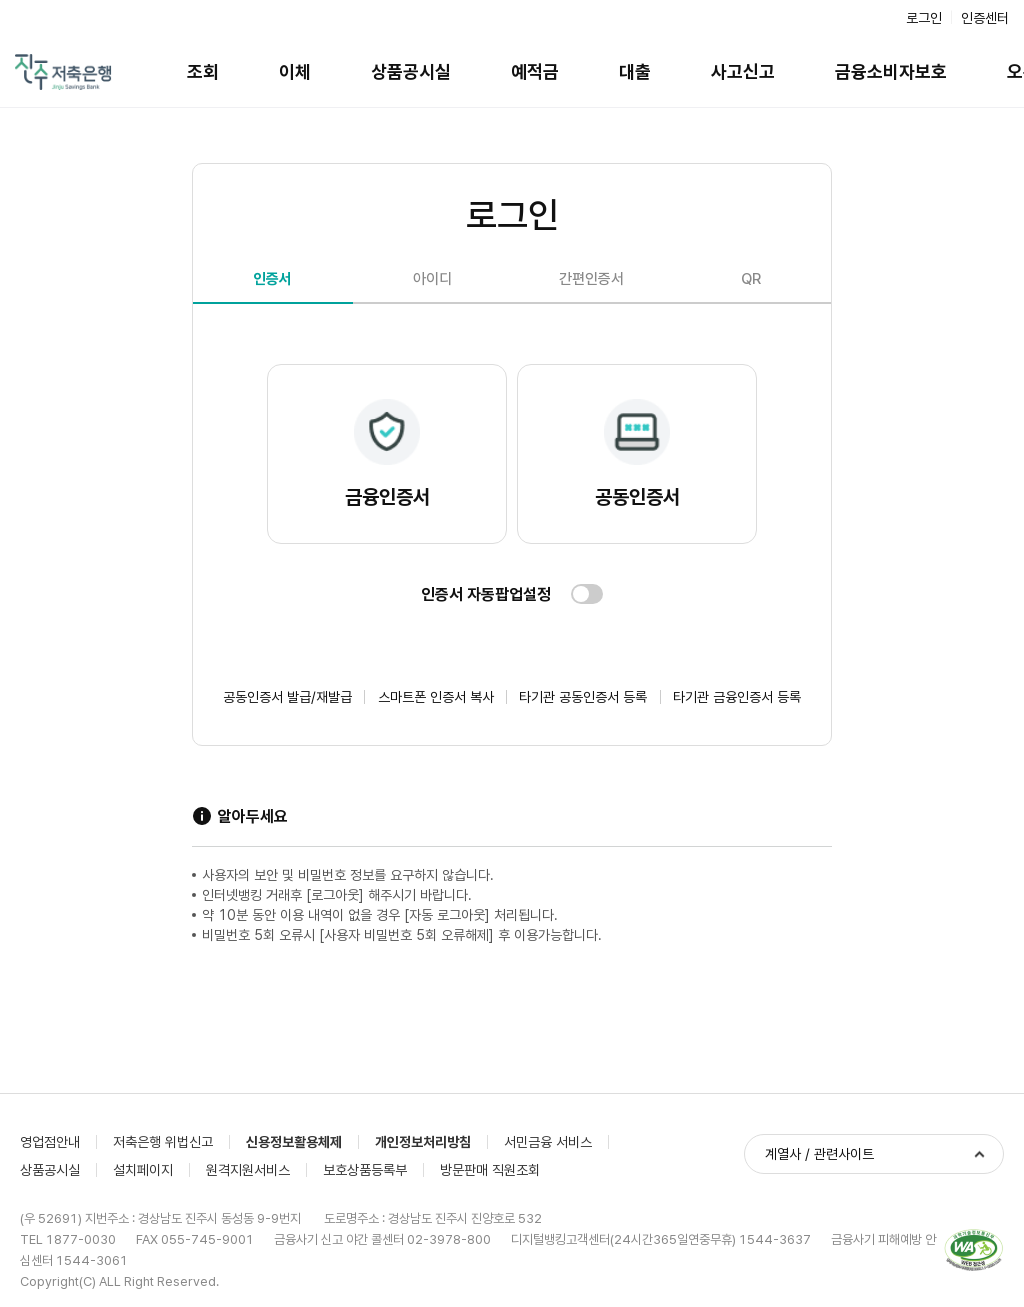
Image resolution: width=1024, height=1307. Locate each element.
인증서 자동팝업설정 (486, 594)
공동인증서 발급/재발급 (287, 697)
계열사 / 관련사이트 (819, 1154)
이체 (295, 71)
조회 (203, 71)
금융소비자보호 (891, 71)
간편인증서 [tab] (591, 279)
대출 (635, 71)
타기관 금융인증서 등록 (737, 697)
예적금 (535, 71)
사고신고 (743, 71)
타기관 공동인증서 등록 (583, 697)
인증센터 (985, 18)
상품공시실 (411, 71)
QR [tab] (751, 279)
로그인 (924, 18)
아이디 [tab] (432, 279)
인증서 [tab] (272, 279)
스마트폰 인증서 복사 (436, 697)
